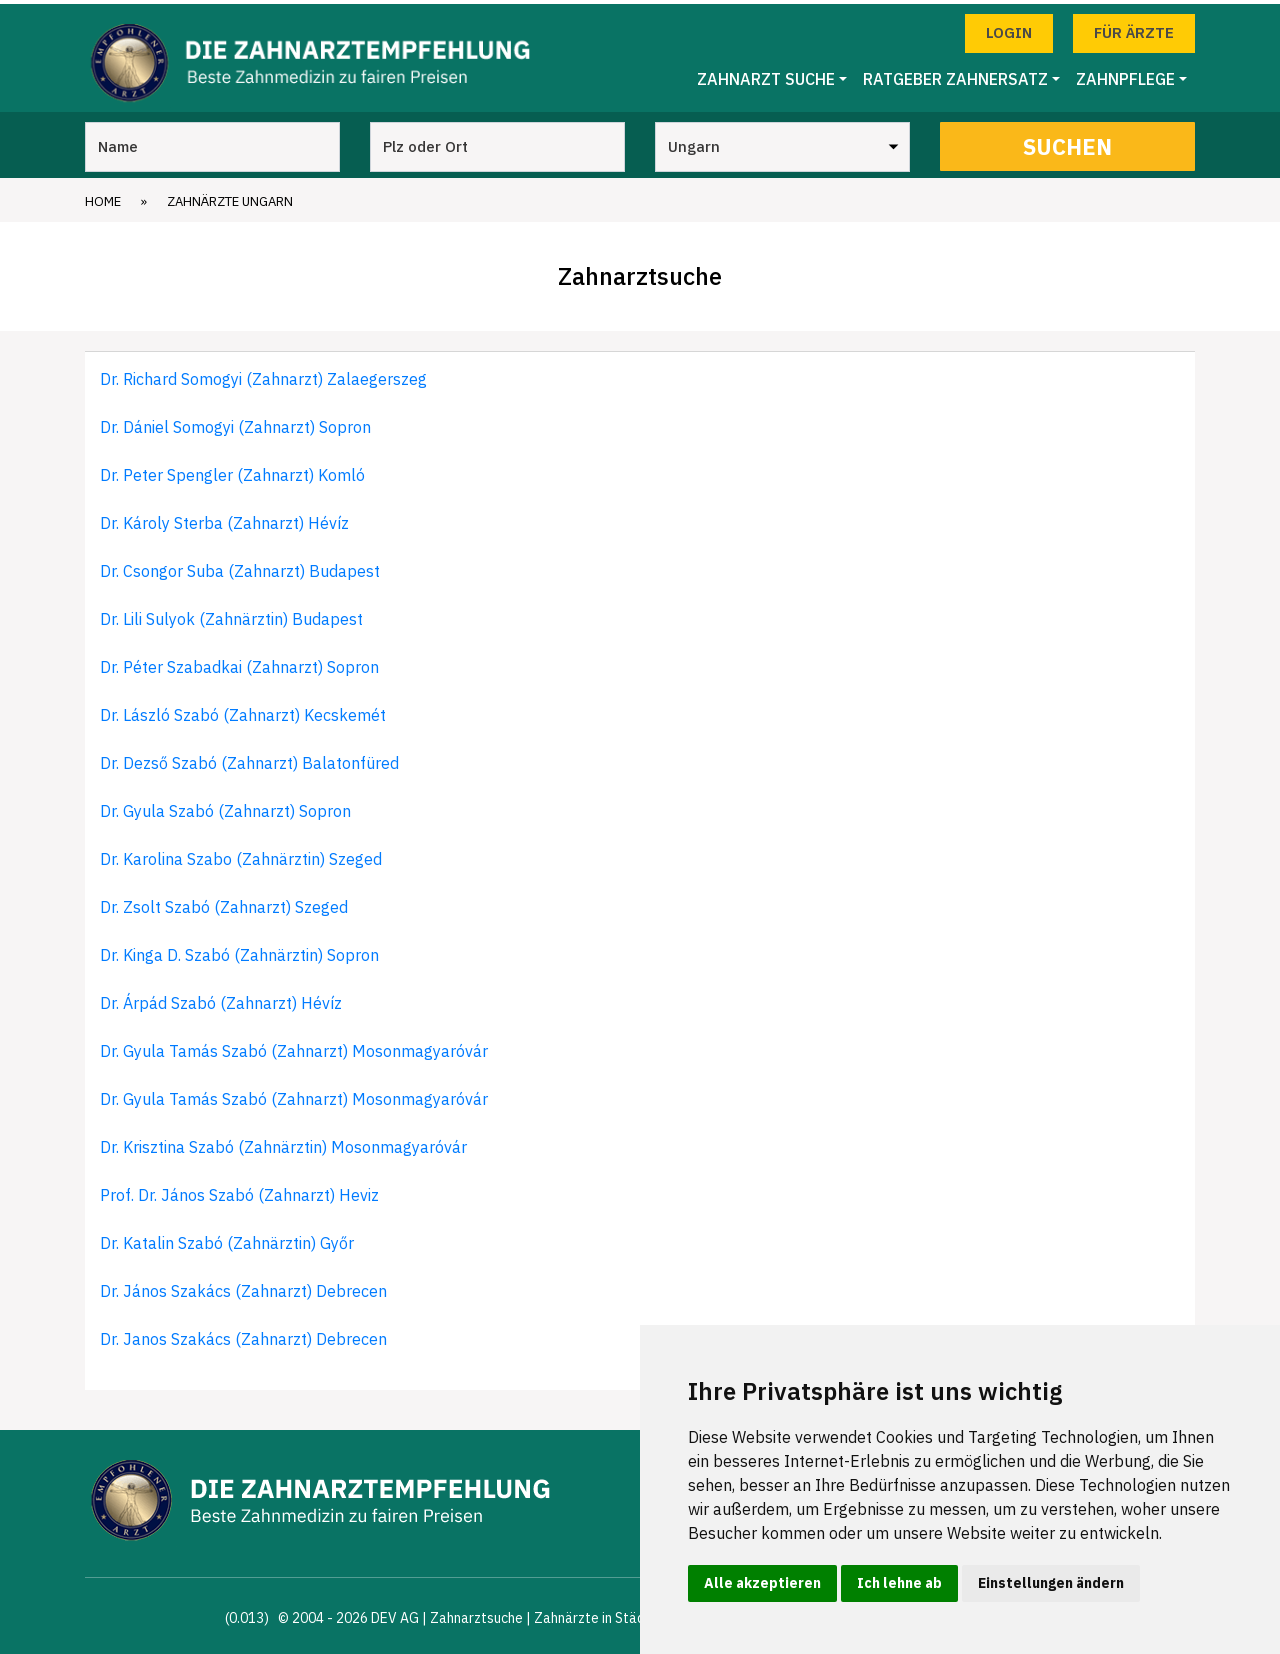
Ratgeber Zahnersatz (955, 75)
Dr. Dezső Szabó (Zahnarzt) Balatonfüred (249, 758)
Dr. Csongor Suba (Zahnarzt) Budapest (240, 566)
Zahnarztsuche (476, 1613)
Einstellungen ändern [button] (1051, 1583)
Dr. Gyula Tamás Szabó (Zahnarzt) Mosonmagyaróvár (294, 1046)
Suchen (1067, 141)
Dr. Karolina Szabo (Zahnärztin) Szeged (241, 854)
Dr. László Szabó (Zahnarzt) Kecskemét (243, 710)
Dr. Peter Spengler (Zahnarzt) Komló (232, 470)
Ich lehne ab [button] (899, 1583)
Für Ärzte (1134, 28)
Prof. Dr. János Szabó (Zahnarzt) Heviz (239, 1190)
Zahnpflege (1125, 75)
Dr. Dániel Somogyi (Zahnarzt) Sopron (235, 422)
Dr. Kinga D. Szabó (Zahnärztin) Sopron (239, 950)
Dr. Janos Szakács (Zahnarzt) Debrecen (243, 1334)
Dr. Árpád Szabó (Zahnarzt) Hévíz (221, 998)
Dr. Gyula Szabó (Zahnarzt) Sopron (225, 806)
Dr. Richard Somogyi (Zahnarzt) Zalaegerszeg (263, 374)
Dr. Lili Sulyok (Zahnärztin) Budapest (231, 614)
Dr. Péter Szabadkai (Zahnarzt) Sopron (239, 662)
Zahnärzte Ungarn (230, 196)
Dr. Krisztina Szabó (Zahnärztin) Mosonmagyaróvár (283, 1142)
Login (1009, 28)
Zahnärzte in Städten (600, 1613)
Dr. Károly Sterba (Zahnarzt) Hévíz (224, 518)
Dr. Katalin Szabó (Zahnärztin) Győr (227, 1238)
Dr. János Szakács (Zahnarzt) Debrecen (243, 1286)
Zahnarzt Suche (766, 75)
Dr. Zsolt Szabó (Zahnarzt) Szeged (224, 902)
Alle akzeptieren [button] (762, 1583)
